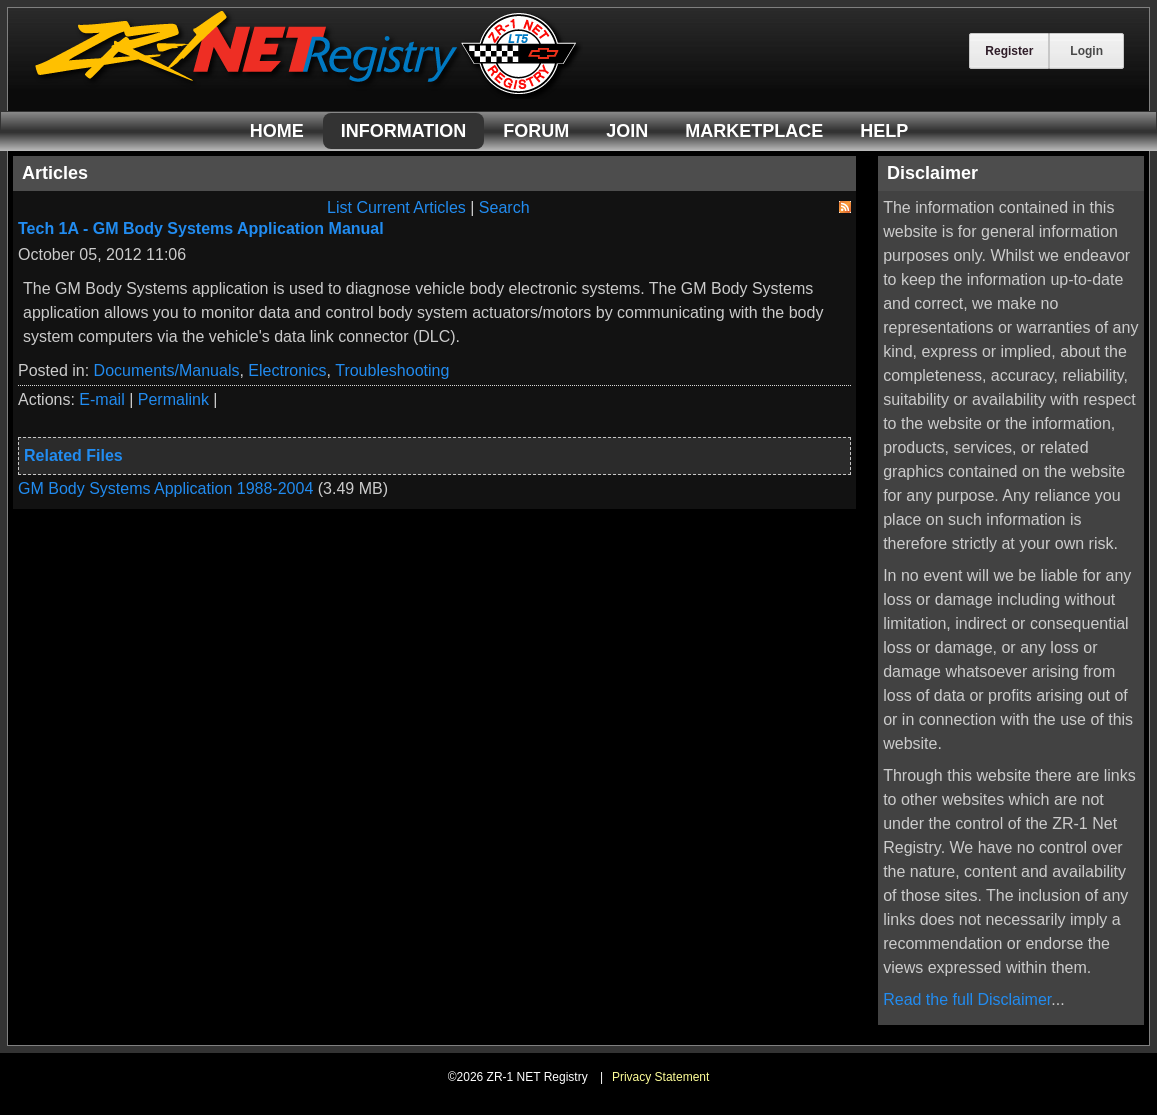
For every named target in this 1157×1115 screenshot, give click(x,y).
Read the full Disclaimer (967, 999)
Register (1009, 51)
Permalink (173, 399)
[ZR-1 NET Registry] (308, 93)
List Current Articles (396, 207)
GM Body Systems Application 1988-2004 (165, 488)
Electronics (287, 370)
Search (504, 207)
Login (1086, 51)
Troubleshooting (392, 370)
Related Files (73, 455)
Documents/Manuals (167, 370)
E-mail (101, 399)
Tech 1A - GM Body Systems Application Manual (201, 228)
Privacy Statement (660, 1077)
